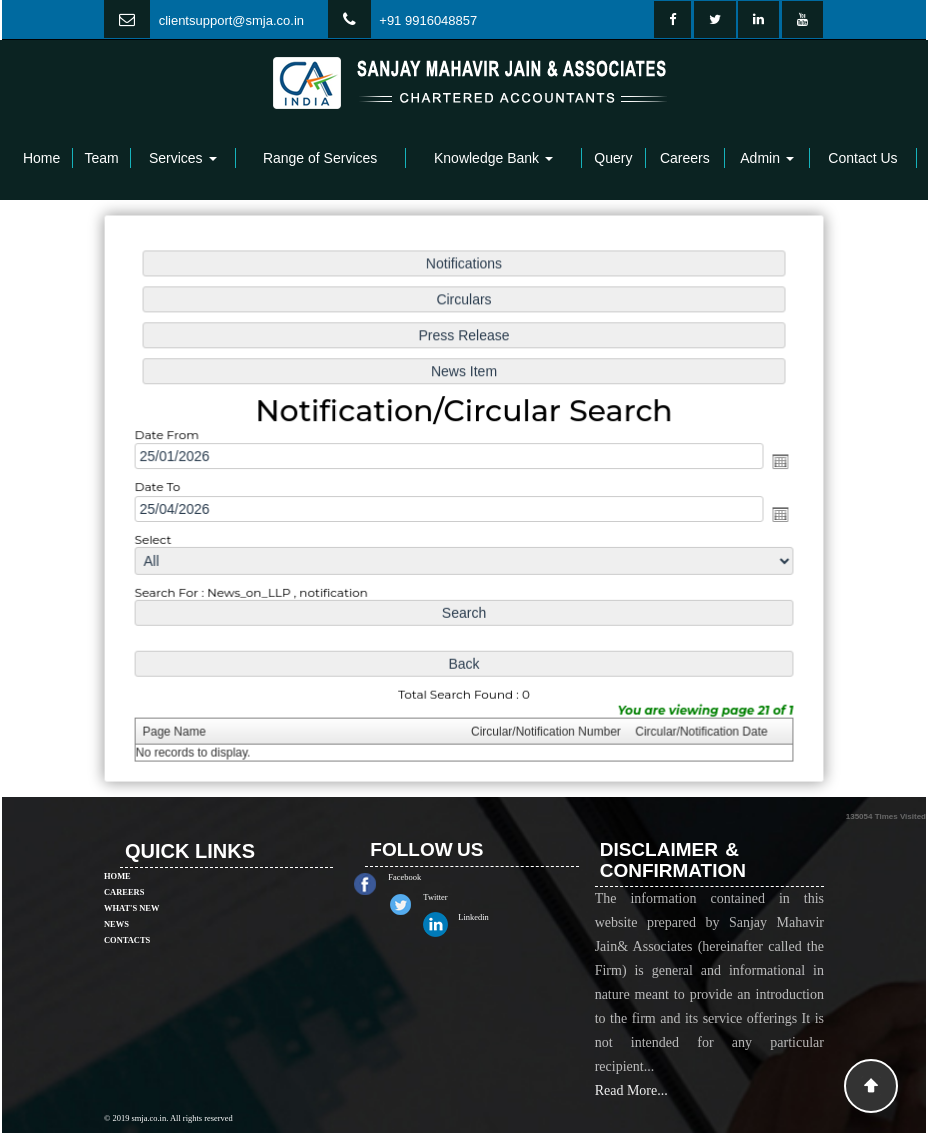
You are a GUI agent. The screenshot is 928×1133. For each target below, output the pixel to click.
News (116, 900)
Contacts (127, 916)
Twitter (459, 897)
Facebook (428, 877)
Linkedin (497, 917)
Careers (685, 158)
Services (183, 158)
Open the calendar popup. (772, 462)
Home (41, 158)
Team (101, 158)
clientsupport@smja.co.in (231, 20)
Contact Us (862, 158)
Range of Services (320, 158)
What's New (131, 884)
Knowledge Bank (493, 158)
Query (613, 158)
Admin (767, 158)
